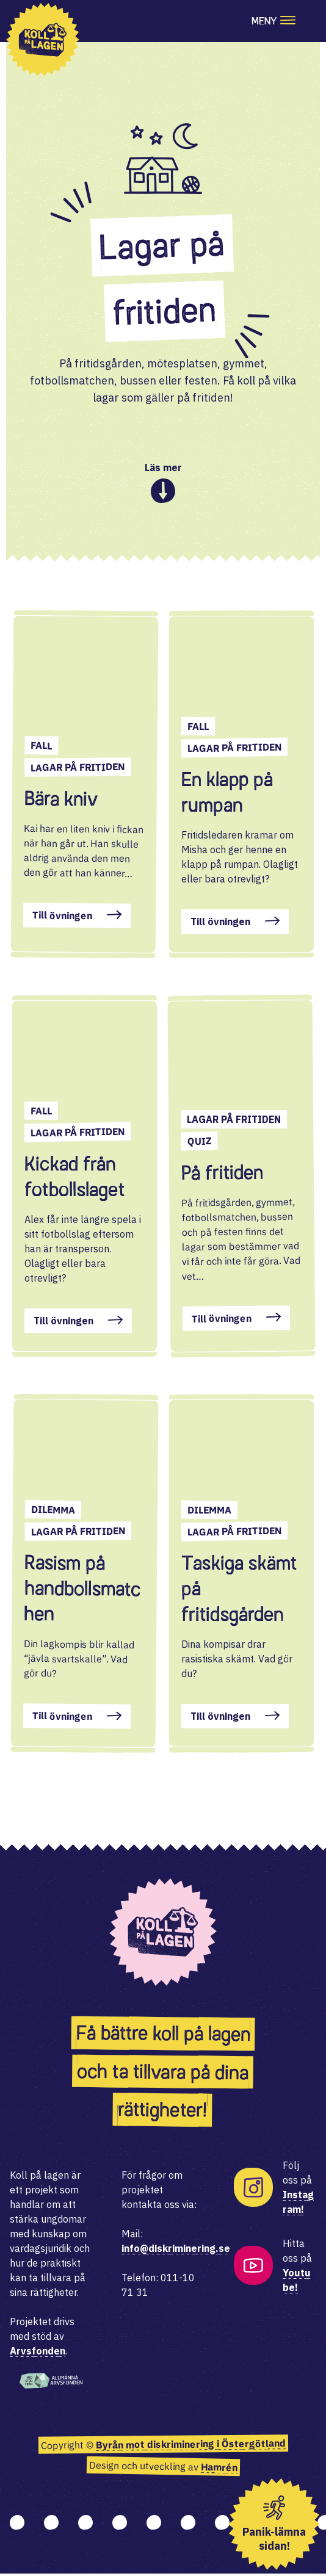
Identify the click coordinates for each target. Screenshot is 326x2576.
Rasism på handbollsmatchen (82, 1590)
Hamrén (218, 2469)
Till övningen (62, 917)
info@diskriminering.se (175, 2251)
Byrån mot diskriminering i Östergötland (190, 2446)
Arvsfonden (37, 2353)
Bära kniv (61, 801)
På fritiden (222, 1174)
